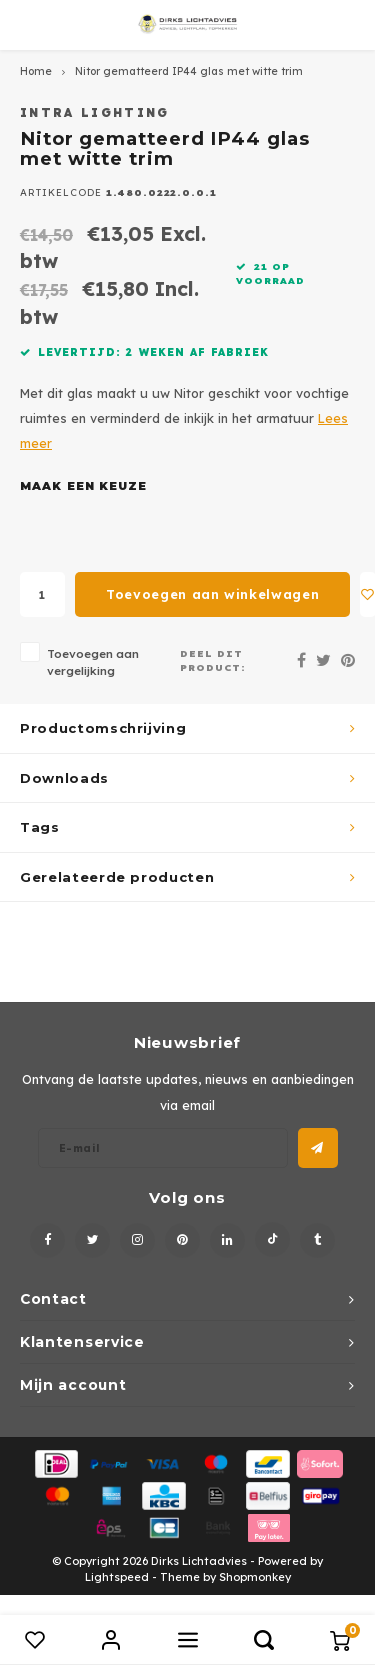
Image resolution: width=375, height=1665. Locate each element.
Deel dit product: (213, 660)
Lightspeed (117, 1577)
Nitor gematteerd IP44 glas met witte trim (189, 71)
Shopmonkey (255, 1577)
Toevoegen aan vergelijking (93, 662)
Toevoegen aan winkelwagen (212, 594)
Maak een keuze (83, 486)
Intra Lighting (95, 112)
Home (36, 71)
